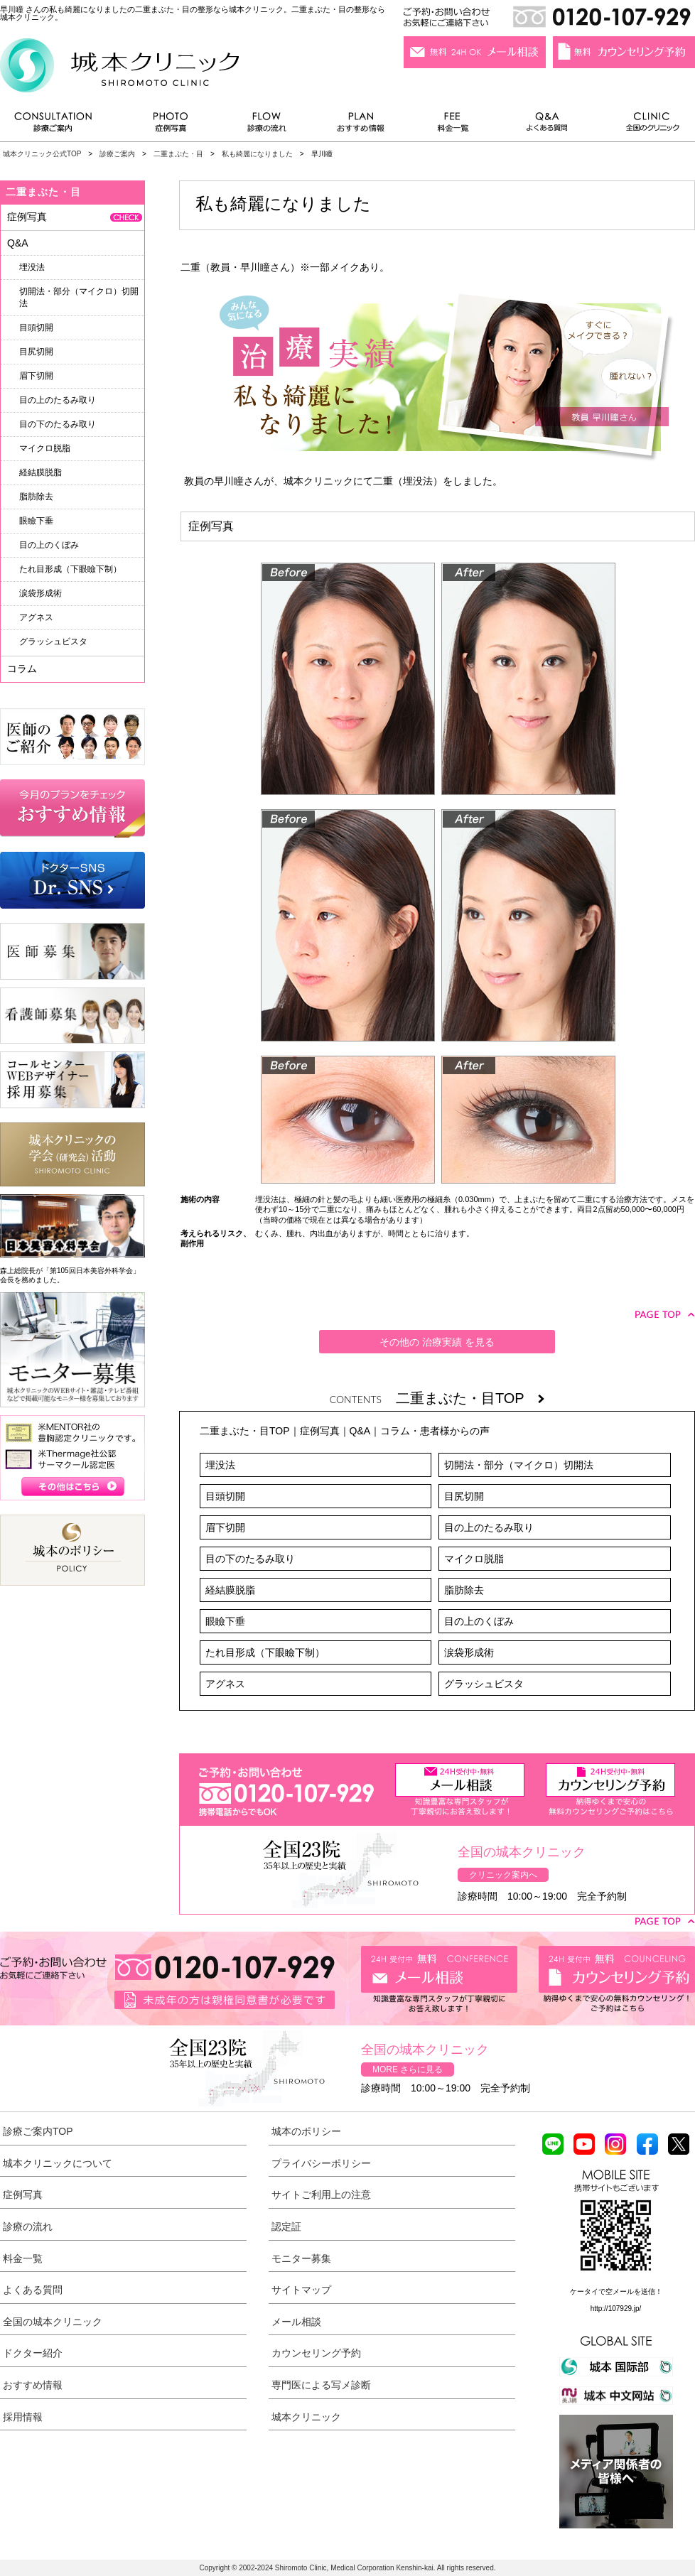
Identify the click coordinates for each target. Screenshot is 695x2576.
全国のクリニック (647, 125)
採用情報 (23, 2417)
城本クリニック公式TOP (42, 154)
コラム (22, 668)
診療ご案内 (60, 125)
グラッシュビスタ (484, 1683)
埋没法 (220, 1465)
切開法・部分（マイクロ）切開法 (518, 1465)
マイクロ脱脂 (474, 1558)
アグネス (225, 1683)
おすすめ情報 (361, 125)
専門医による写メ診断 (321, 2385)
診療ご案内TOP (38, 2131)
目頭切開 (225, 1496)
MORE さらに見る (407, 2069)
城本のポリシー (306, 2131)
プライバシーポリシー (321, 2163)
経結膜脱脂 (230, 1590)
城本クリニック (306, 2417)
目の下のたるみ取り (250, 1558)
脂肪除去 (464, 1590)
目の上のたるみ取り (489, 1527)
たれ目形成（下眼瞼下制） (265, 1652)
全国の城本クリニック (52, 2321)
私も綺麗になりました (257, 154)
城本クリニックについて (57, 2163)
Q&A (360, 1430)
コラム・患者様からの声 (435, 1430)
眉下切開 (225, 1527)
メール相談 (296, 2321)
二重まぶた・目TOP (470, 1398)
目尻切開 (464, 1496)
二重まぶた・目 (178, 154)
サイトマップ (301, 2289)
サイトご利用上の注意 (321, 2194)
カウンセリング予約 (316, 2353)
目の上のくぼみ (479, 1621)
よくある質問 (549, 125)
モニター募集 (301, 2258)
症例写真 (170, 125)
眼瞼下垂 (225, 1621)
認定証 (286, 2226)
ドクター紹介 (33, 2353)
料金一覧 (453, 125)
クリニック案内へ (503, 1875)
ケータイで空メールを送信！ (616, 2291)
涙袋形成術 (469, 1652)
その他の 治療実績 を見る (437, 1342)
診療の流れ (267, 125)
